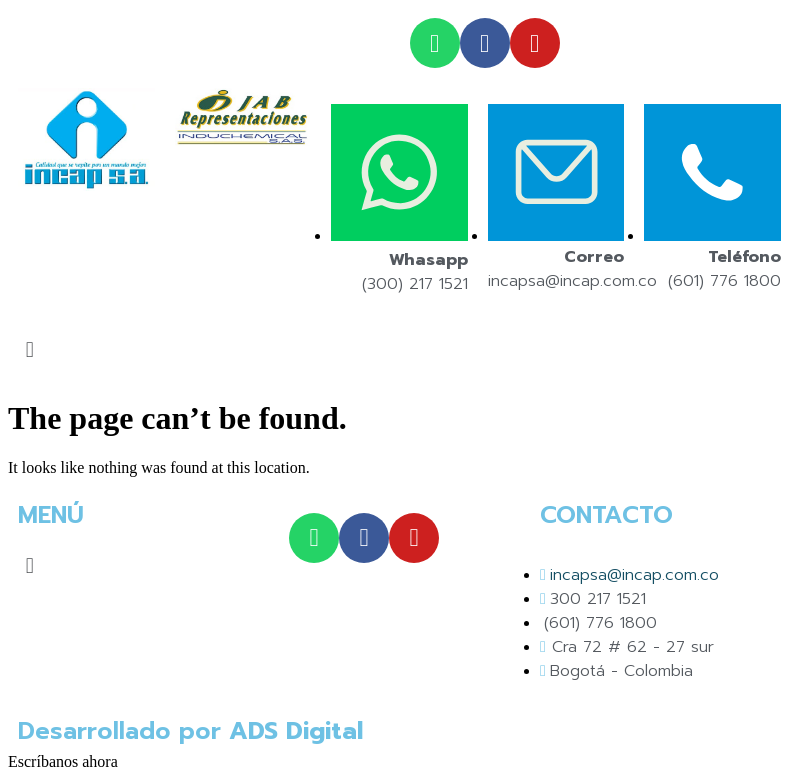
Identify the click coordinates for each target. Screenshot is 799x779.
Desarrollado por (190, 731)
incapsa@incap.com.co (572, 281)
